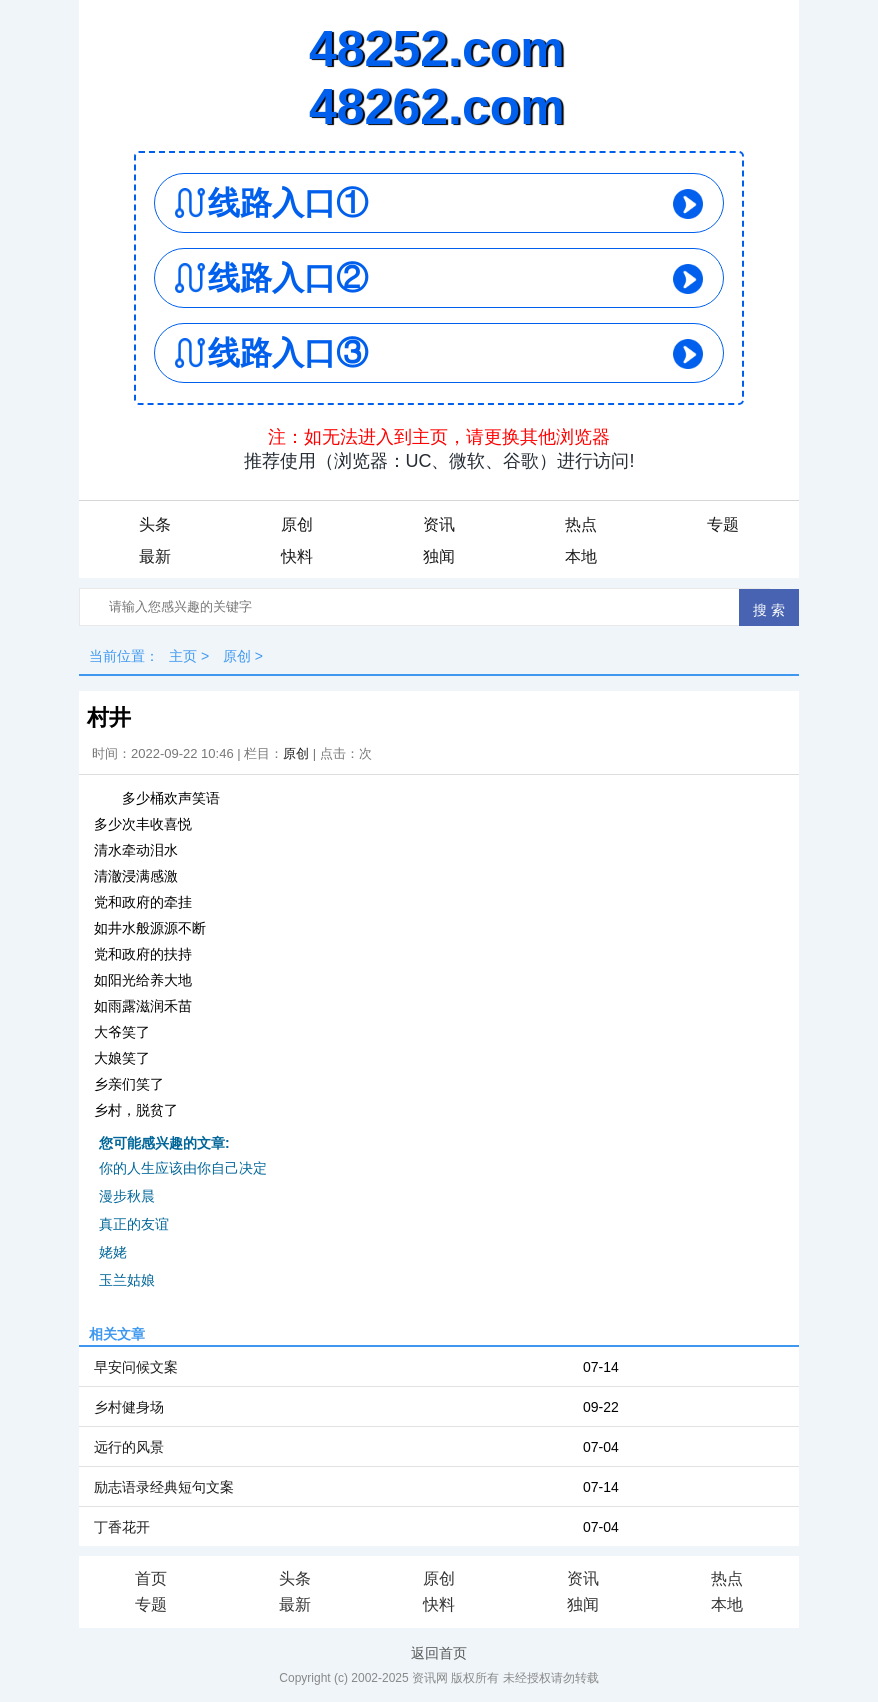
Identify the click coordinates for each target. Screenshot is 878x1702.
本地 (581, 556)
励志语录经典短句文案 (164, 1487)
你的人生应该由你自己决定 (183, 1168)
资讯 (439, 524)
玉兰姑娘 (127, 1280)
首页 (151, 1578)
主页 (183, 656)
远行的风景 (129, 1447)
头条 (155, 524)
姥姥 (113, 1252)
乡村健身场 (129, 1407)
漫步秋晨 (127, 1196)
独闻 (439, 556)
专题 (723, 524)
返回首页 (439, 1653)
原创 (297, 524)
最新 (155, 556)
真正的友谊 (134, 1224)
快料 (297, 556)
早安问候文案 (136, 1367)
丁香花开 (122, 1527)
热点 (581, 524)
